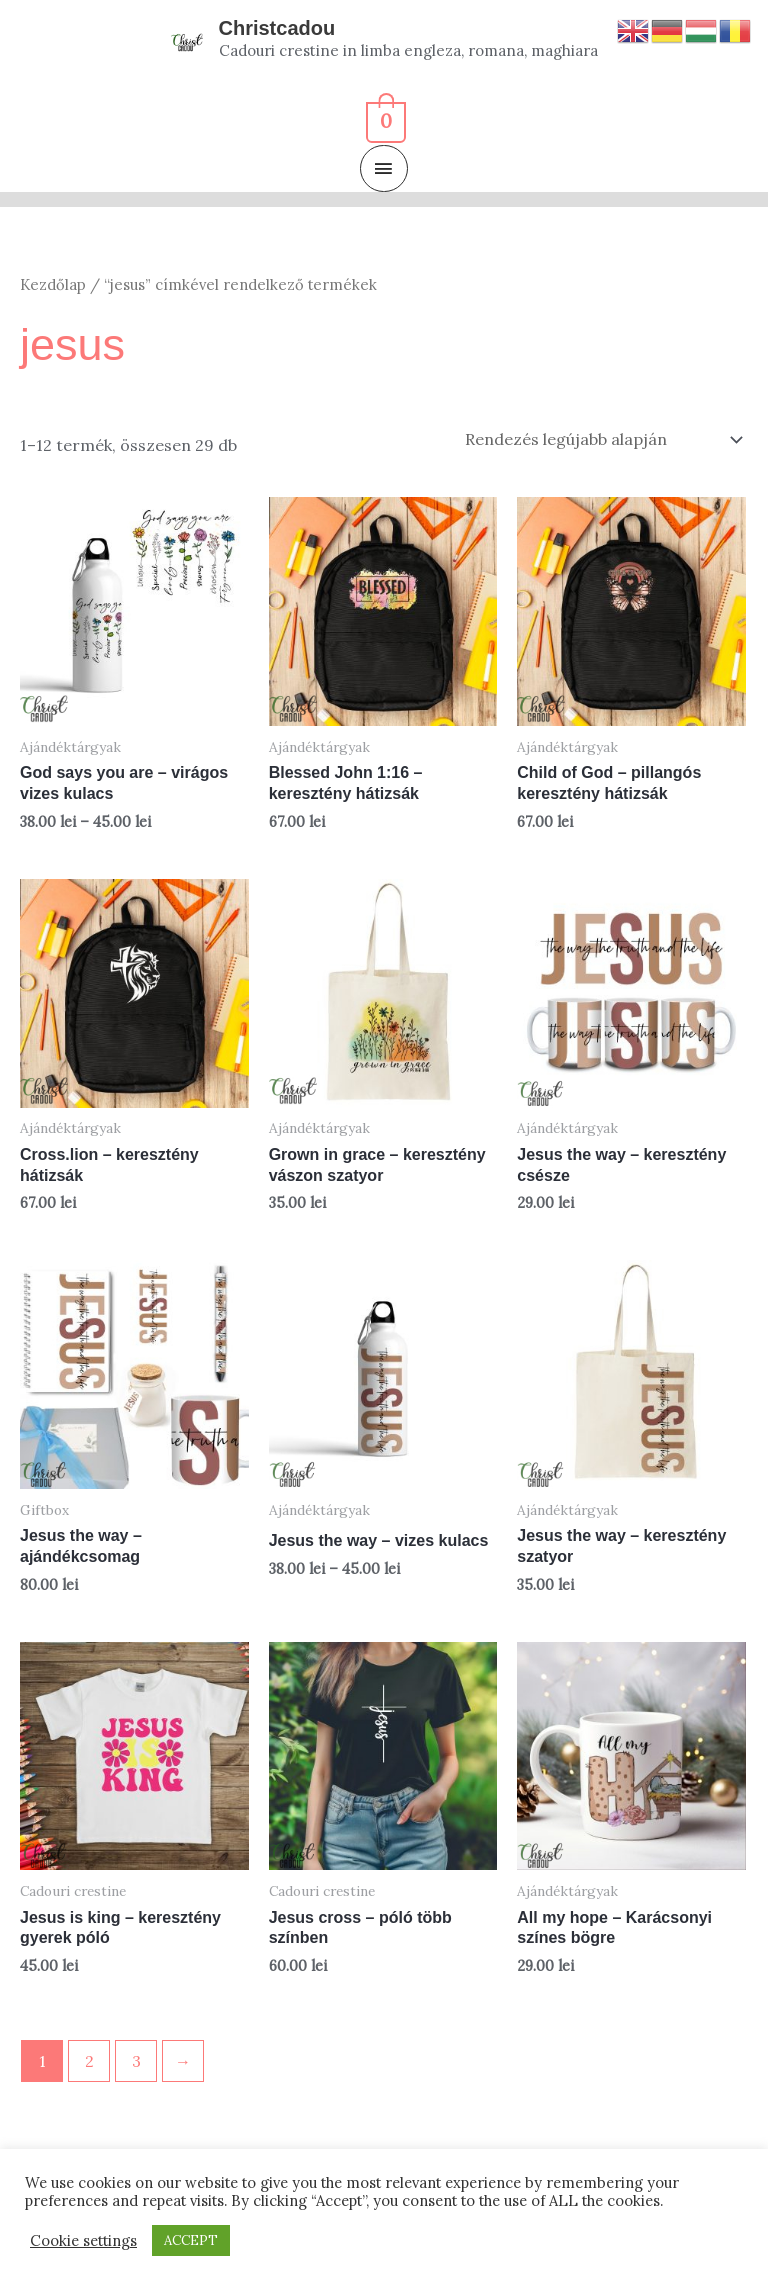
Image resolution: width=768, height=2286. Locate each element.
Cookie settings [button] (83, 2241)
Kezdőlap (53, 284)
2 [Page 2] (89, 2061)
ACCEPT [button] (191, 2240)
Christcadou (277, 28)
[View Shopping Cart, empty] (384, 119)
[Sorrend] (600, 439)
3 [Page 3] (136, 2061)
